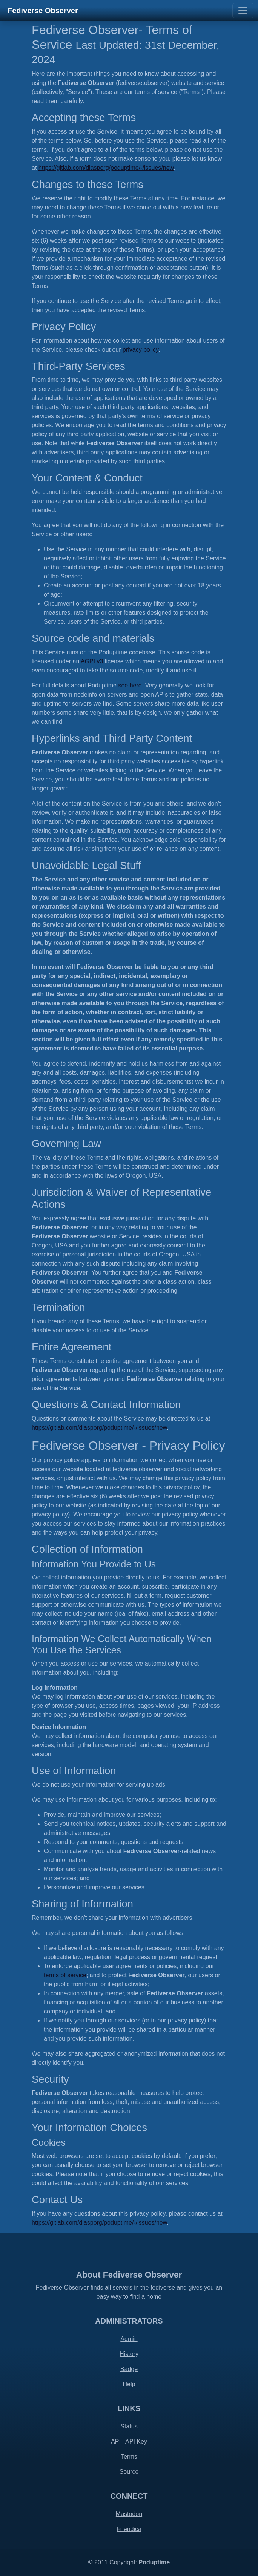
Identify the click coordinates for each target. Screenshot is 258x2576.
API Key (136, 2441)
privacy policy (140, 349)
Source (129, 2471)
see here (129, 685)
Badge (129, 2369)
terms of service (65, 1975)
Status (128, 2426)
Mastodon (129, 2514)
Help (129, 2384)
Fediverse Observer (43, 10)
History (129, 2354)
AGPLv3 (92, 661)
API (116, 2441)
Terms (129, 2456)
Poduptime (154, 2562)
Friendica (129, 2529)
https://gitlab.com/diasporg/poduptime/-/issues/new (106, 168)
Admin (128, 2339)
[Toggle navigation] (242, 10)
